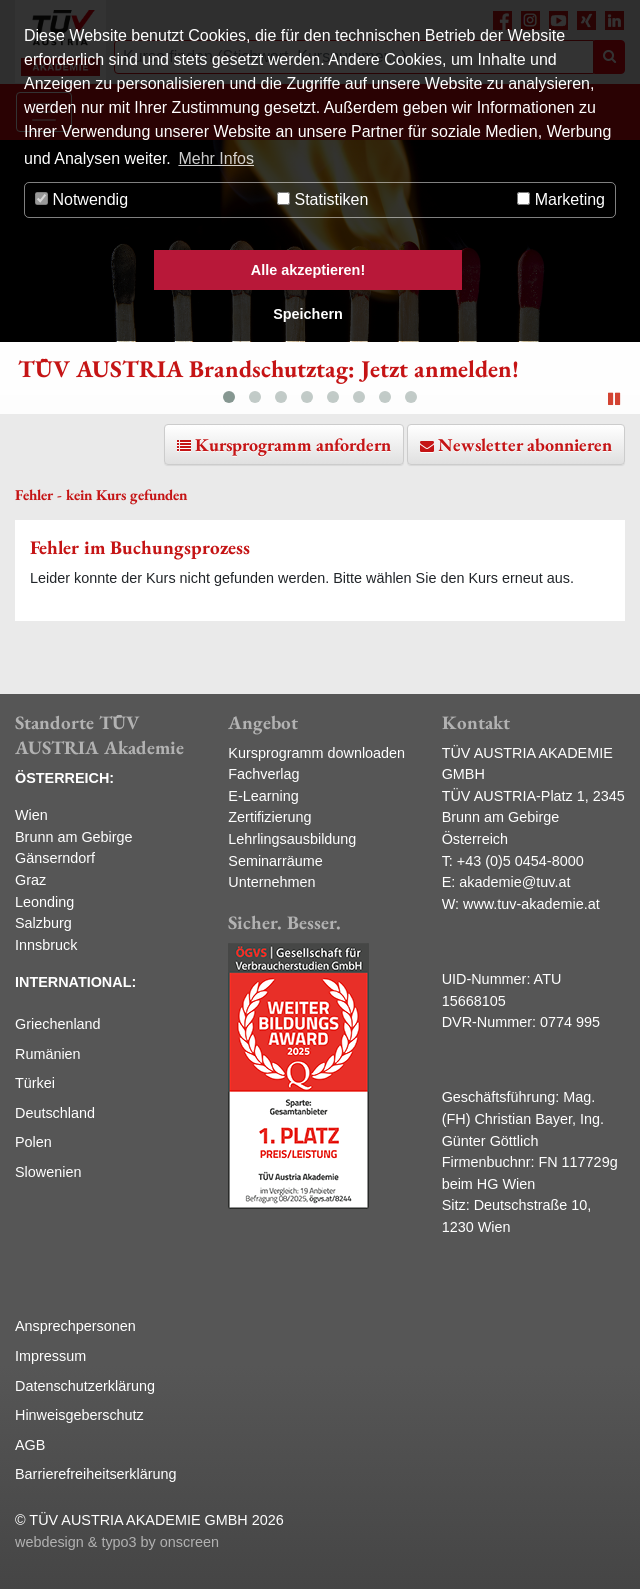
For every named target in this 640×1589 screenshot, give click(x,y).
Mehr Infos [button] (216, 158)
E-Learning (263, 796)
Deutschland (55, 1113)
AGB (30, 1445)
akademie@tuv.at (514, 882)
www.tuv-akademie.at (531, 904)
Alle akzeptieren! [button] (308, 270)
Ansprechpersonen (75, 1326)
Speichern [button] (308, 314)
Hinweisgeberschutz (79, 1415)
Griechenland (58, 1024)
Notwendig (81, 199)
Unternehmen (271, 882)
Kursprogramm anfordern (293, 444)
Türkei (35, 1083)
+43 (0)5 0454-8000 (520, 861)
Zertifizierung (269, 817)
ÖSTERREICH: (64, 778)
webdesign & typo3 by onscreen (117, 1542)
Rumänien (48, 1054)
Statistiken (322, 199)
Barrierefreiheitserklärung (96, 1474)
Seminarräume (275, 861)
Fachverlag (263, 774)
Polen (33, 1142)
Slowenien (48, 1172)
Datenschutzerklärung (85, 1386)
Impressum (50, 1356)
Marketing (561, 199)
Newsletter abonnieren (525, 444)
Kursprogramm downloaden (316, 753)
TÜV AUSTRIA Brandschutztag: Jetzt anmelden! (268, 368)
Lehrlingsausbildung (292, 839)
